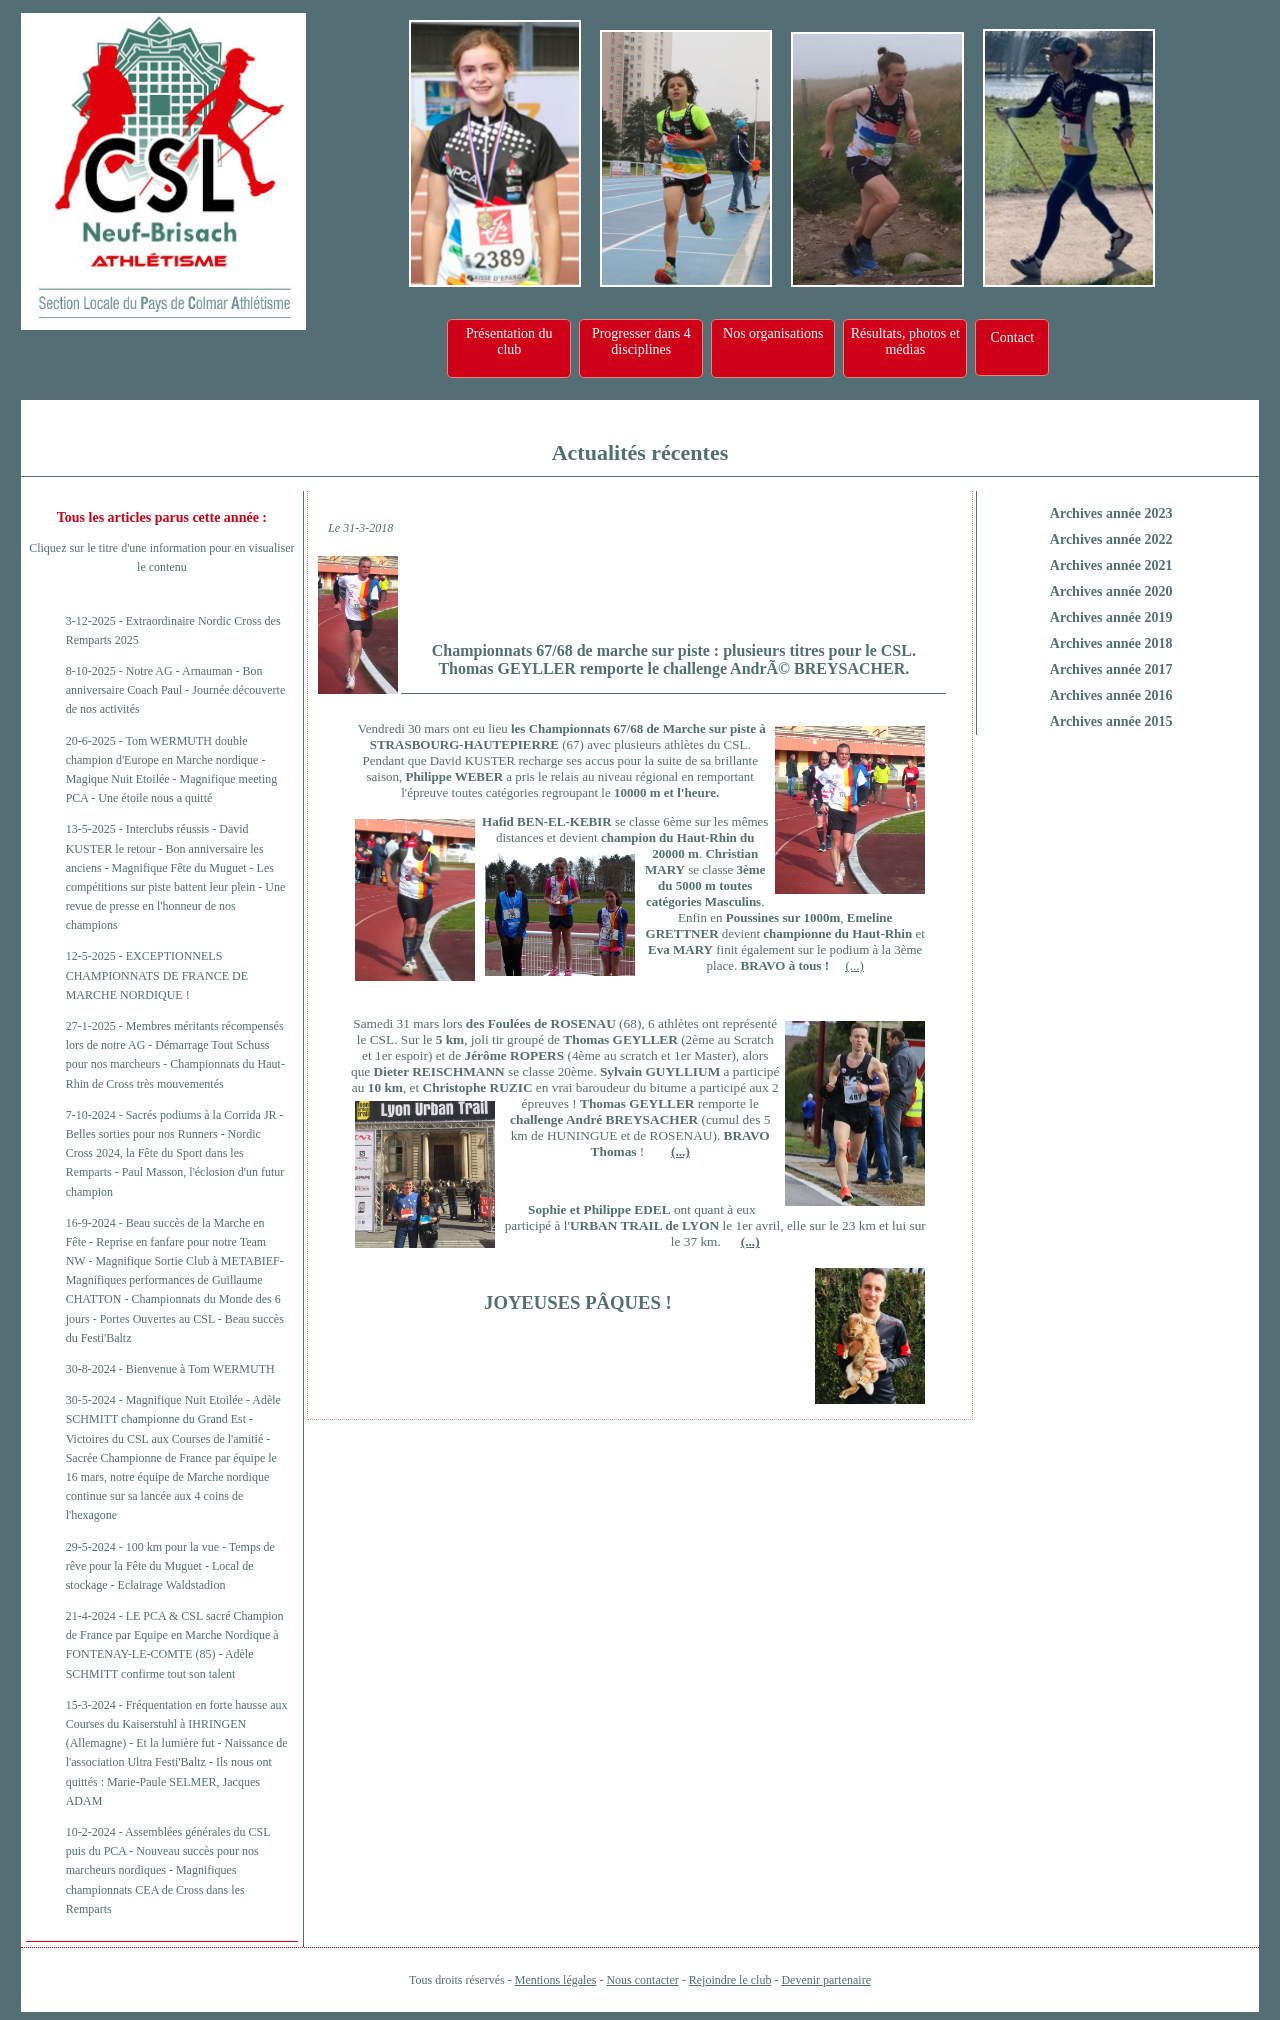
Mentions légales (556, 1980)
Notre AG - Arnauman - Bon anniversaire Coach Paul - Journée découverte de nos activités (176, 690)
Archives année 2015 (1111, 721)
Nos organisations (773, 333)
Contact (1012, 337)
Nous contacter (642, 1980)
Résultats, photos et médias (905, 341)
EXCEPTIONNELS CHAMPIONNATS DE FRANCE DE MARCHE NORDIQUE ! (157, 975)
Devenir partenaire (826, 1980)
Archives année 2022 (1111, 539)
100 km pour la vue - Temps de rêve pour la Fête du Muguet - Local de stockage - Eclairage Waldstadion (170, 1566)
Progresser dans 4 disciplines (641, 341)
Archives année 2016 (1111, 695)
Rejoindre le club (730, 1980)
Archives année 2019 (1111, 617)
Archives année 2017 (1111, 669)
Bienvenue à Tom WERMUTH (200, 1369)
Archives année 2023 (1111, 513)
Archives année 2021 (1111, 565)
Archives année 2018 (1111, 643)
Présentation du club (509, 341)
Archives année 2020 (1111, 591)
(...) (854, 965)
